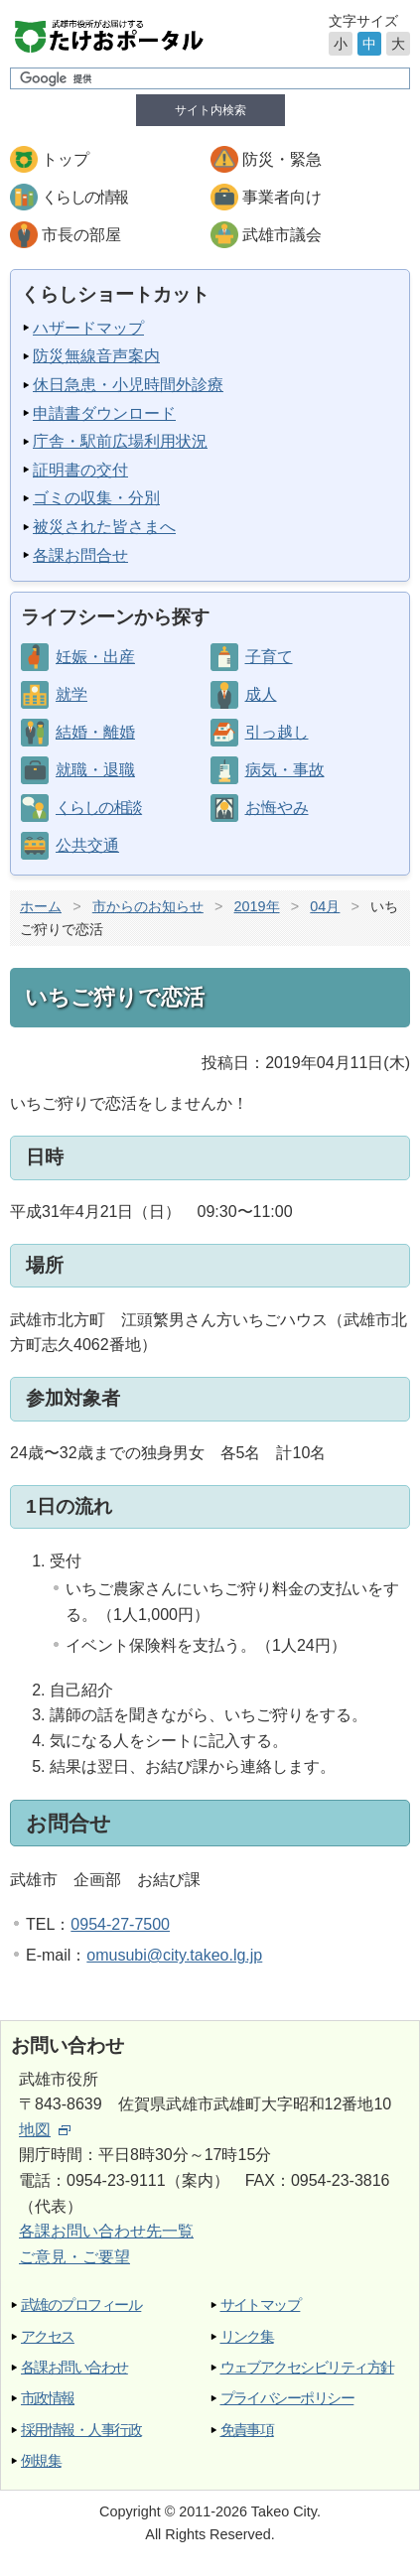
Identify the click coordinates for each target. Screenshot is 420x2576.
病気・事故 (285, 769)
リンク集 (247, 2336)
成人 (261, 694)
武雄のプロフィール (81, 2304)
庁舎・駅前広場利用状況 (120, 441)
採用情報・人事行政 (81, 2429)
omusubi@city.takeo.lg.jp (174, 1955)
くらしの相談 (98, 807)
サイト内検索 (210, 110)
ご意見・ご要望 (74, 2256)
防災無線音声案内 (96, 355)
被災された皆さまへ (104, 526)
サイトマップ (260, 2304)
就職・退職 (95, 769)
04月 (325, 906)
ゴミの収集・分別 (96, 497)
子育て (269, 656)
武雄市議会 (282, 234)
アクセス (47, 2336)
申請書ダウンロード (104, 413)
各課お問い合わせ (74, 2367)
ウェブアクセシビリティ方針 (307, 2367)
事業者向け (282, 197)
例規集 (41, 2460)
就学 (71, 694)
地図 (44, 2129)
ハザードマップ (88, 328)
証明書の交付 (80, 470)
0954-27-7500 (120, 1924)
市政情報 (47, 2397)
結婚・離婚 (95, 732)
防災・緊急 (282, 159)
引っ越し (277, 732)
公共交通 (87, 845)
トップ (65, 159)
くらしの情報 (84, 197)
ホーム (41, 906)
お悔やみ (277, 807)
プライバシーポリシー (287, 2397)
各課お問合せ (80, 555)
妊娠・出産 (95, 656)
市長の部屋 (81, 234)
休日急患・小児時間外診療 (128, 384)
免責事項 (247, 2429)
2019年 (257, 906)
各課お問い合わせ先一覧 (106, 2231)
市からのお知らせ (148, 906)
